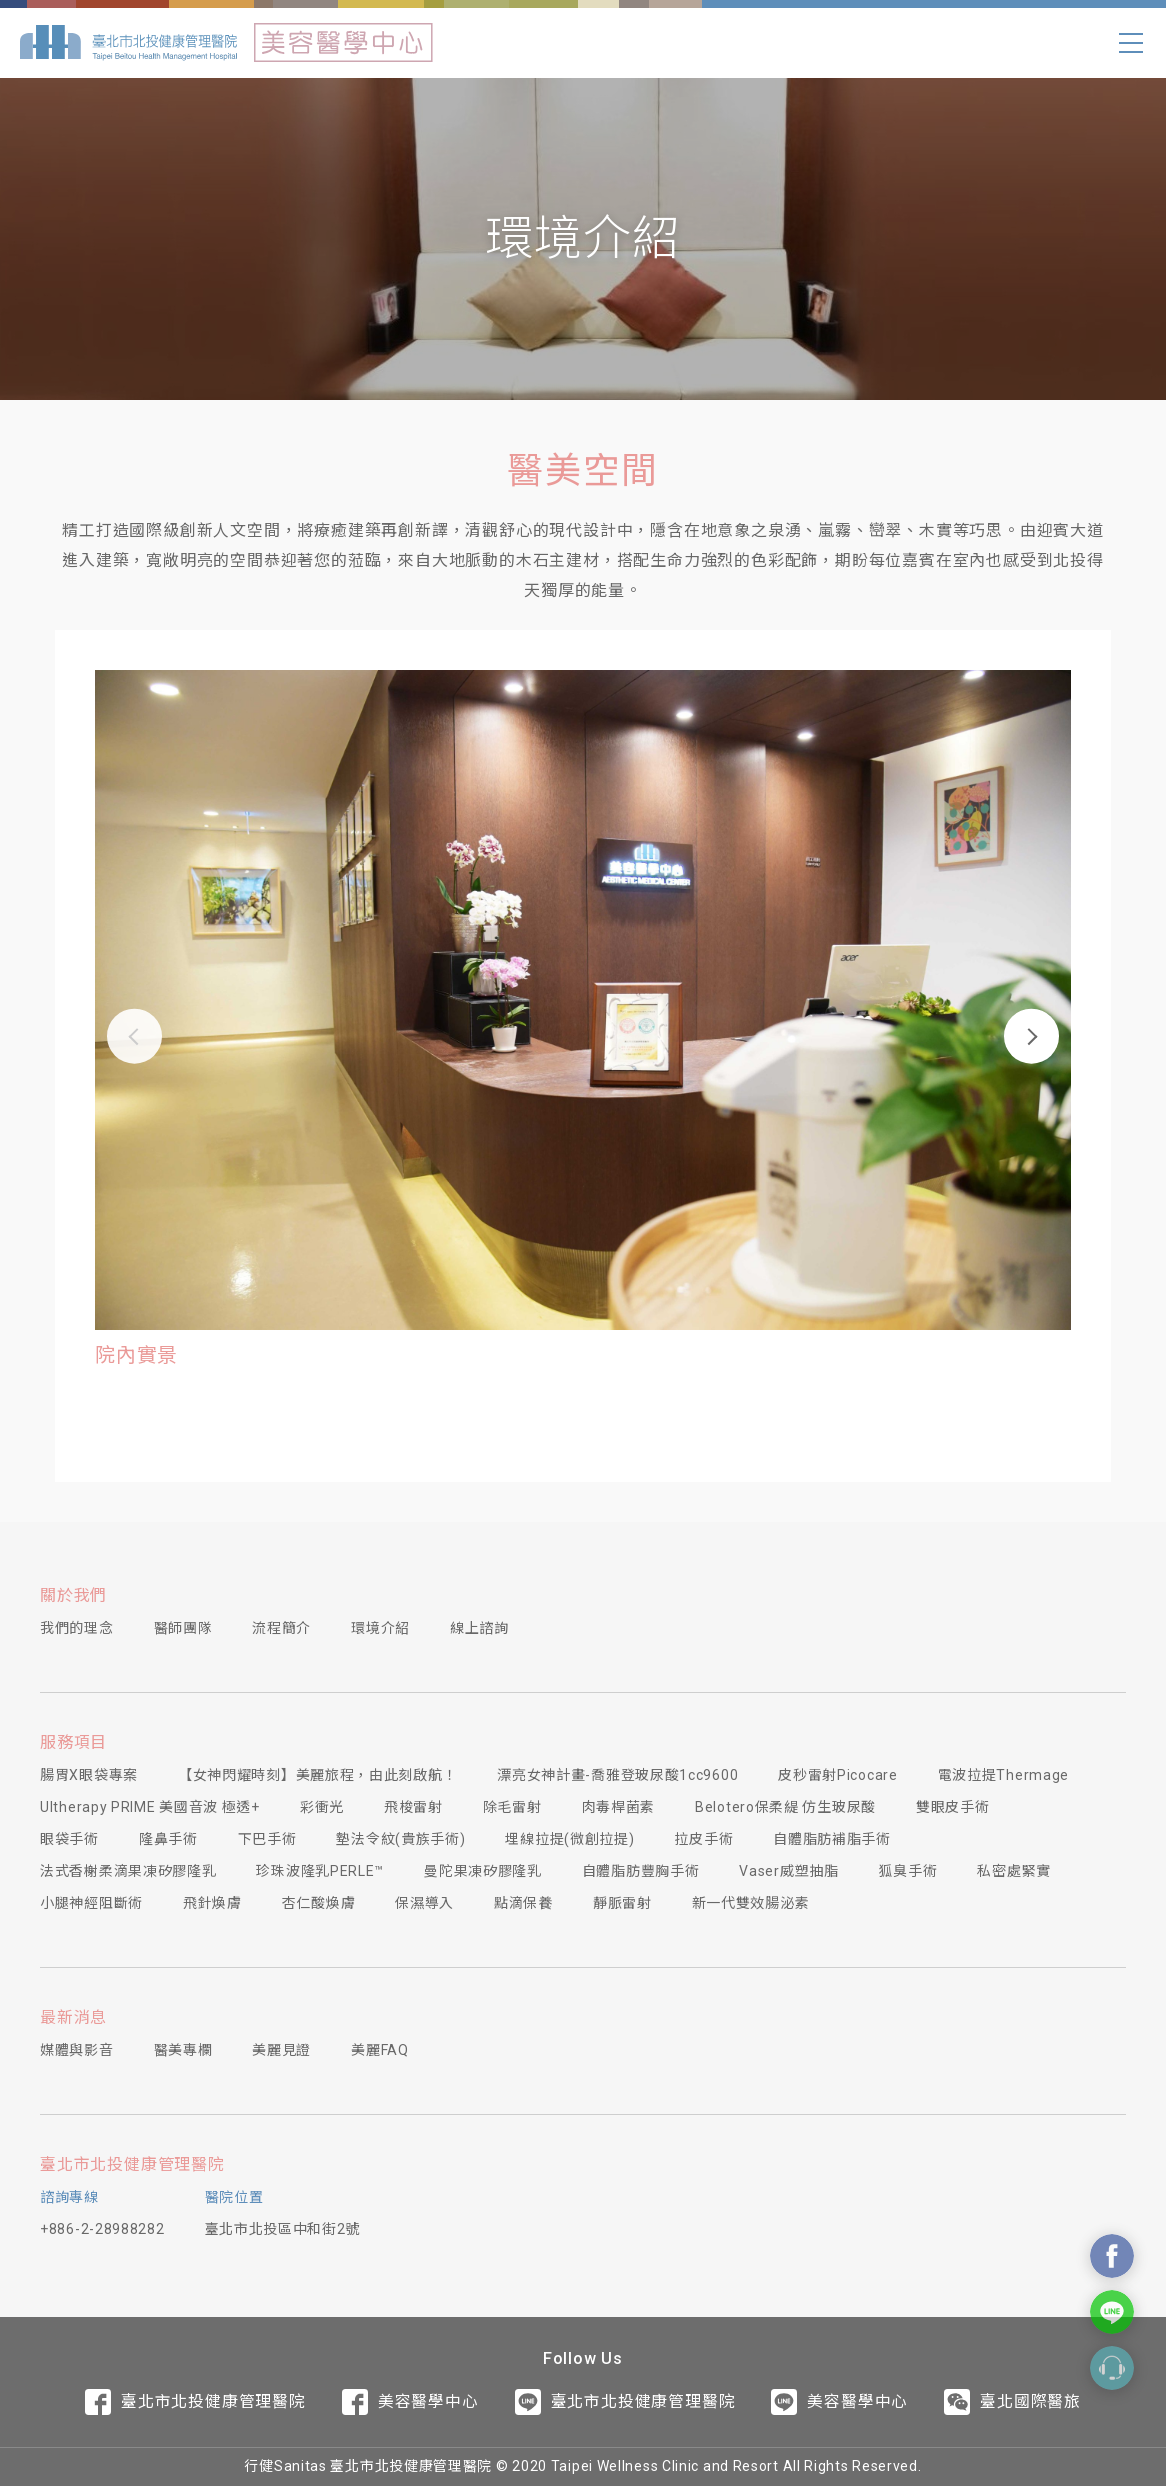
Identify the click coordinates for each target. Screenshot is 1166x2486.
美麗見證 (281, 2050)
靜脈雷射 (622, 1903)
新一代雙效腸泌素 (751, 1903)
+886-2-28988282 (102, 2229)
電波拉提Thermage (1003, 1775)
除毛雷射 (512, 1807)
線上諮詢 (479, 1628)
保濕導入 (424, 1903)
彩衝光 (322, 1807)
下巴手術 (267, 1839)
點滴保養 (523, 1903)
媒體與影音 (77, 2050)
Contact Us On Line (1112, 2312)
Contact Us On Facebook (1112, 2256)
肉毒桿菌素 (619, 1807)
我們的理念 (77, 1628)
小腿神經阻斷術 (91, 1903)
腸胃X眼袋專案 (89, 1775)
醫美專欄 (183, 2050)
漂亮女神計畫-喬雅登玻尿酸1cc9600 (617, 1775)
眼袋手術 (69, 1839)
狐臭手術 (908, 1871)
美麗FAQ (380, 2050)
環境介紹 (380, 1628)
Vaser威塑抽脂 (788, 1871)
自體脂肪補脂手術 (832, 1839)
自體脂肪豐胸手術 (641, 1871)
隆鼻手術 (168, 1839)
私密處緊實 (1014, 1871)
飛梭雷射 (413, 1807)
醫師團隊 (183, 1628)
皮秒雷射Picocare (837, 1775)
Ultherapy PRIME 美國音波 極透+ (150, 1807)
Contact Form (1112, 2368)
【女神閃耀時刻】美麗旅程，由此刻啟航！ (317, 1775)
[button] (135, 1036)
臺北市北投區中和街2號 (283, 2229)
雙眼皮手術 (953, 1807)
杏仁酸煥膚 (319, 1903)
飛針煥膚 (212, 1903)
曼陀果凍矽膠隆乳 (483, 1871)
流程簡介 (281, 1628)
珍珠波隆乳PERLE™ (320, 1871)
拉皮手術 (703, 1839)
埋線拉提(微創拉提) (569, 1839)
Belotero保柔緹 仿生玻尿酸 (785, 1807)
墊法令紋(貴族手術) (400, 1839)
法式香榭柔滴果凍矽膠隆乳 (128, 1871)
